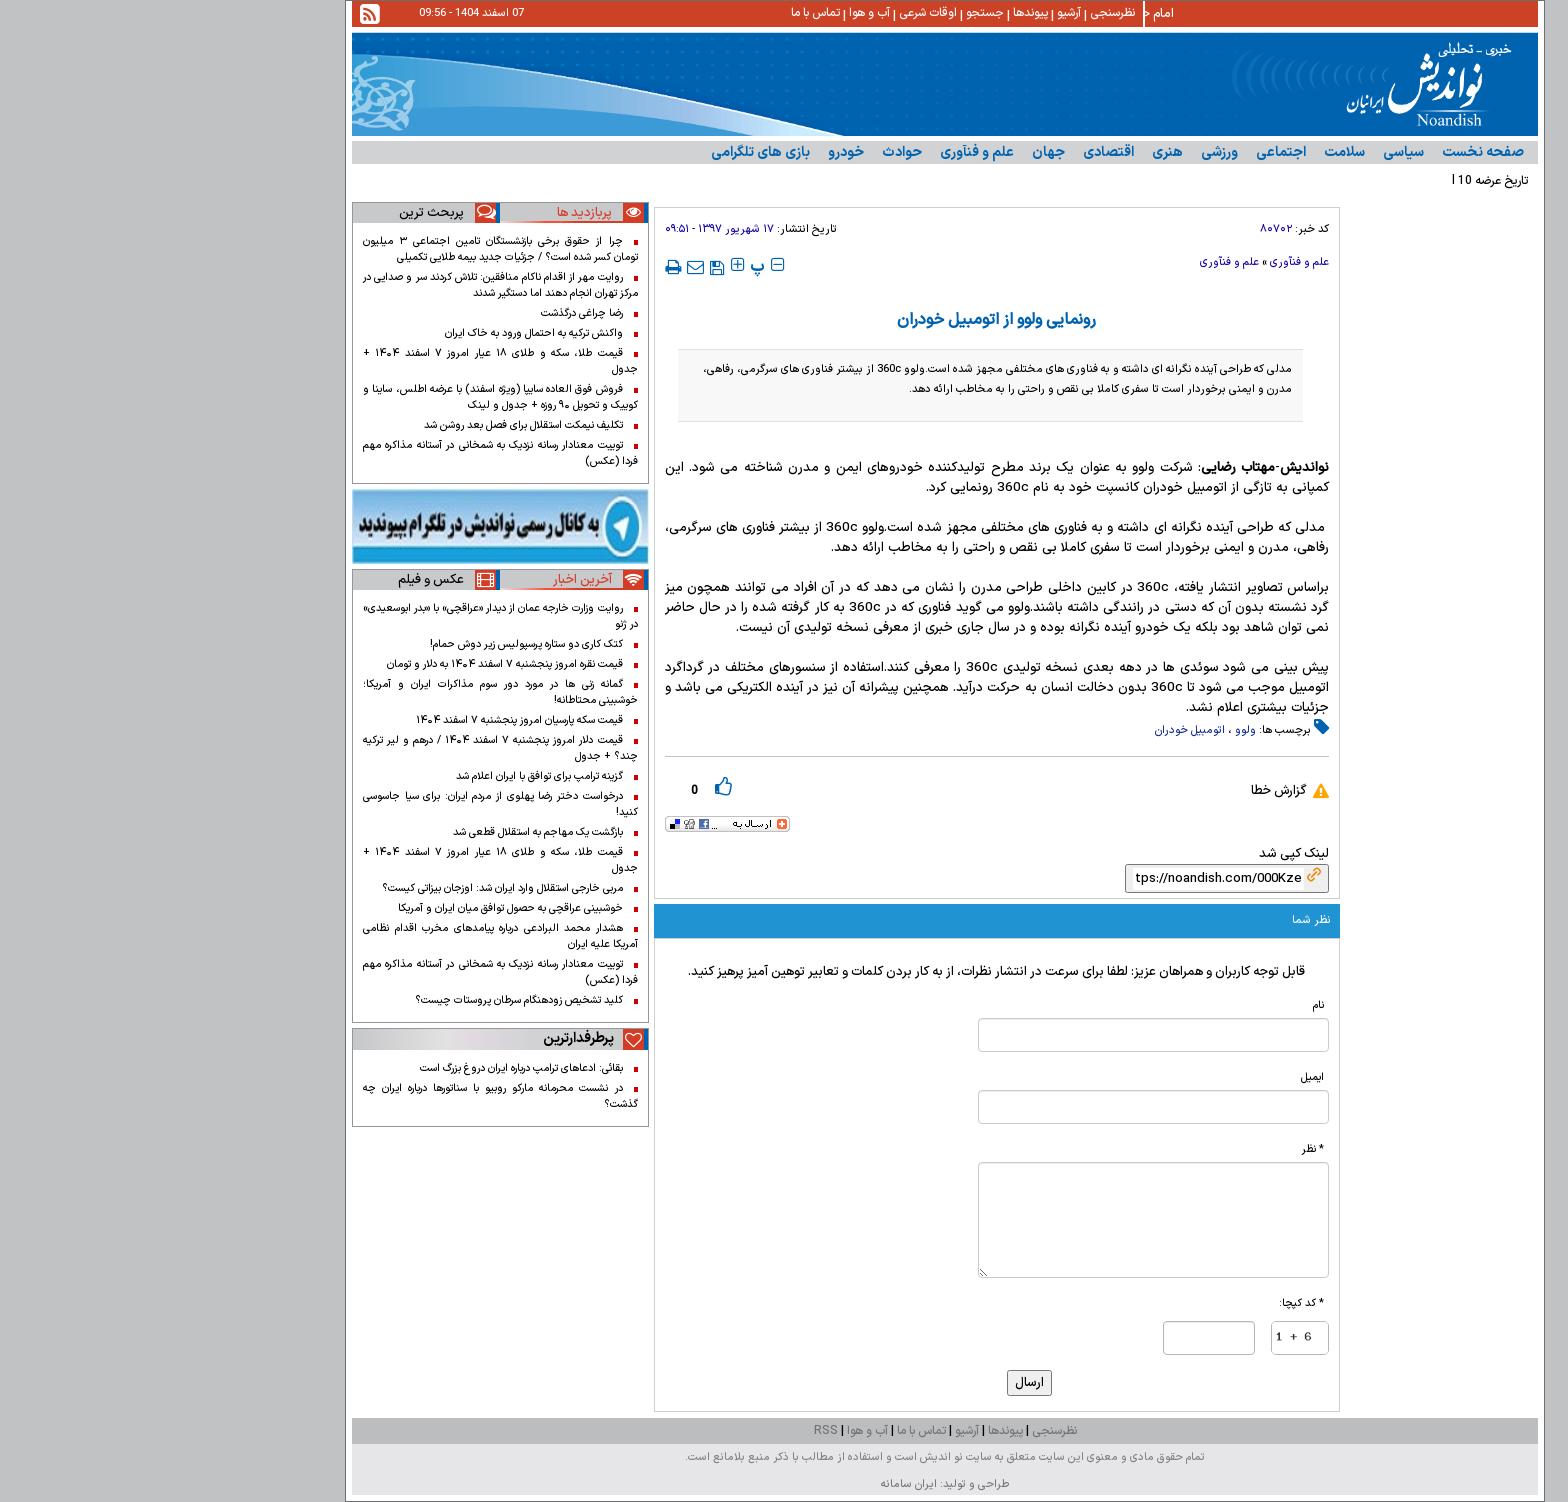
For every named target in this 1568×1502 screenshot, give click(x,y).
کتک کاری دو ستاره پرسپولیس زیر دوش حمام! (365, 644)
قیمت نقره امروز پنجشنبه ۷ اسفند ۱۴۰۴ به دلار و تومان (344, 664)
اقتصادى (947, 152)
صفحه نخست (1322, 152)
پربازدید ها (423, 213)
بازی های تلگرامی (599, 152)
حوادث (741, 152)
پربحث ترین (270, 213)
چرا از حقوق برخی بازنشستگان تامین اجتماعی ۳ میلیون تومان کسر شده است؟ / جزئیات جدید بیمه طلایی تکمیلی (339, 249)
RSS (665, 1431)
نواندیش (1143, 468)
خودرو (685, 152)
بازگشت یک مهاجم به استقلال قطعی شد (377, 832)
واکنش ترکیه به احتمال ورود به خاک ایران (373, 333)
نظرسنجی (951, 13)
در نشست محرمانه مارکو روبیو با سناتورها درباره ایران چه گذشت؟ (339, 1096)
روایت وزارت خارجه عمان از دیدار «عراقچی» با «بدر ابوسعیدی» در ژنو (339, 616)
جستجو (824, 13)
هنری (1006, 152)
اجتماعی (1120, 152)
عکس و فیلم (270, 580)
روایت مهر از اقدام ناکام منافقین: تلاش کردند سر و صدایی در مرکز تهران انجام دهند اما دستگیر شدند (339, 285)
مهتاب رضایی (1077, 468)
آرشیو (908, 13)
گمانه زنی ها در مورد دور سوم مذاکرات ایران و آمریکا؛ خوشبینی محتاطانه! (339, 692)
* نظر (1152, 1149)
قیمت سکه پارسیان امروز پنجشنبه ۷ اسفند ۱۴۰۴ (358, 720)
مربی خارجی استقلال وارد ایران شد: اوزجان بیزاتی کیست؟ (341, 888)
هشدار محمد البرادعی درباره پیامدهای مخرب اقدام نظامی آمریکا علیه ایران (339, 936)
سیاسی (1242, 152)
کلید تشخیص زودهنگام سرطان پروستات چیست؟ (358, 1000)
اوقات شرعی (767, 13)
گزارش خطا (1117, 791)
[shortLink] (1057, 879)
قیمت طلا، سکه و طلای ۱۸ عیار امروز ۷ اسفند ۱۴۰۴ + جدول (339, 361)
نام (1157, 1005)
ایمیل (1151, 1077)
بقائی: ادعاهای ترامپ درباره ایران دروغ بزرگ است (360, 1068)
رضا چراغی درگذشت (421, 313)
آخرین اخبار (421, 580)
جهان (887, 152)
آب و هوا (708, 13)
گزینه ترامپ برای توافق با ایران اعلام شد (378, 776)
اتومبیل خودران (1029, 730)
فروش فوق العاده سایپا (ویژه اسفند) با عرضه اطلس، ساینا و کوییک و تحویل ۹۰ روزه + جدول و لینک (339, 397)
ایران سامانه (748, 1484)
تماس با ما (654, 13)
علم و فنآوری (816, 152)
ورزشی (1058, 152)
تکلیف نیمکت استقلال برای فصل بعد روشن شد (362, 425)
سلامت (1183, 152)
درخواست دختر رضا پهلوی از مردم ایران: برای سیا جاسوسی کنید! (339, 804)
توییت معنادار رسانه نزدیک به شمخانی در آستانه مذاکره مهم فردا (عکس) (339, 453)
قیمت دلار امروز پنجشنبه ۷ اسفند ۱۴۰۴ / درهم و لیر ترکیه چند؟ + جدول (339, 748)
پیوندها (869, 13)
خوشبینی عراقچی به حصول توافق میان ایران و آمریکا (349, 908)
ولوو (1084, 730)
